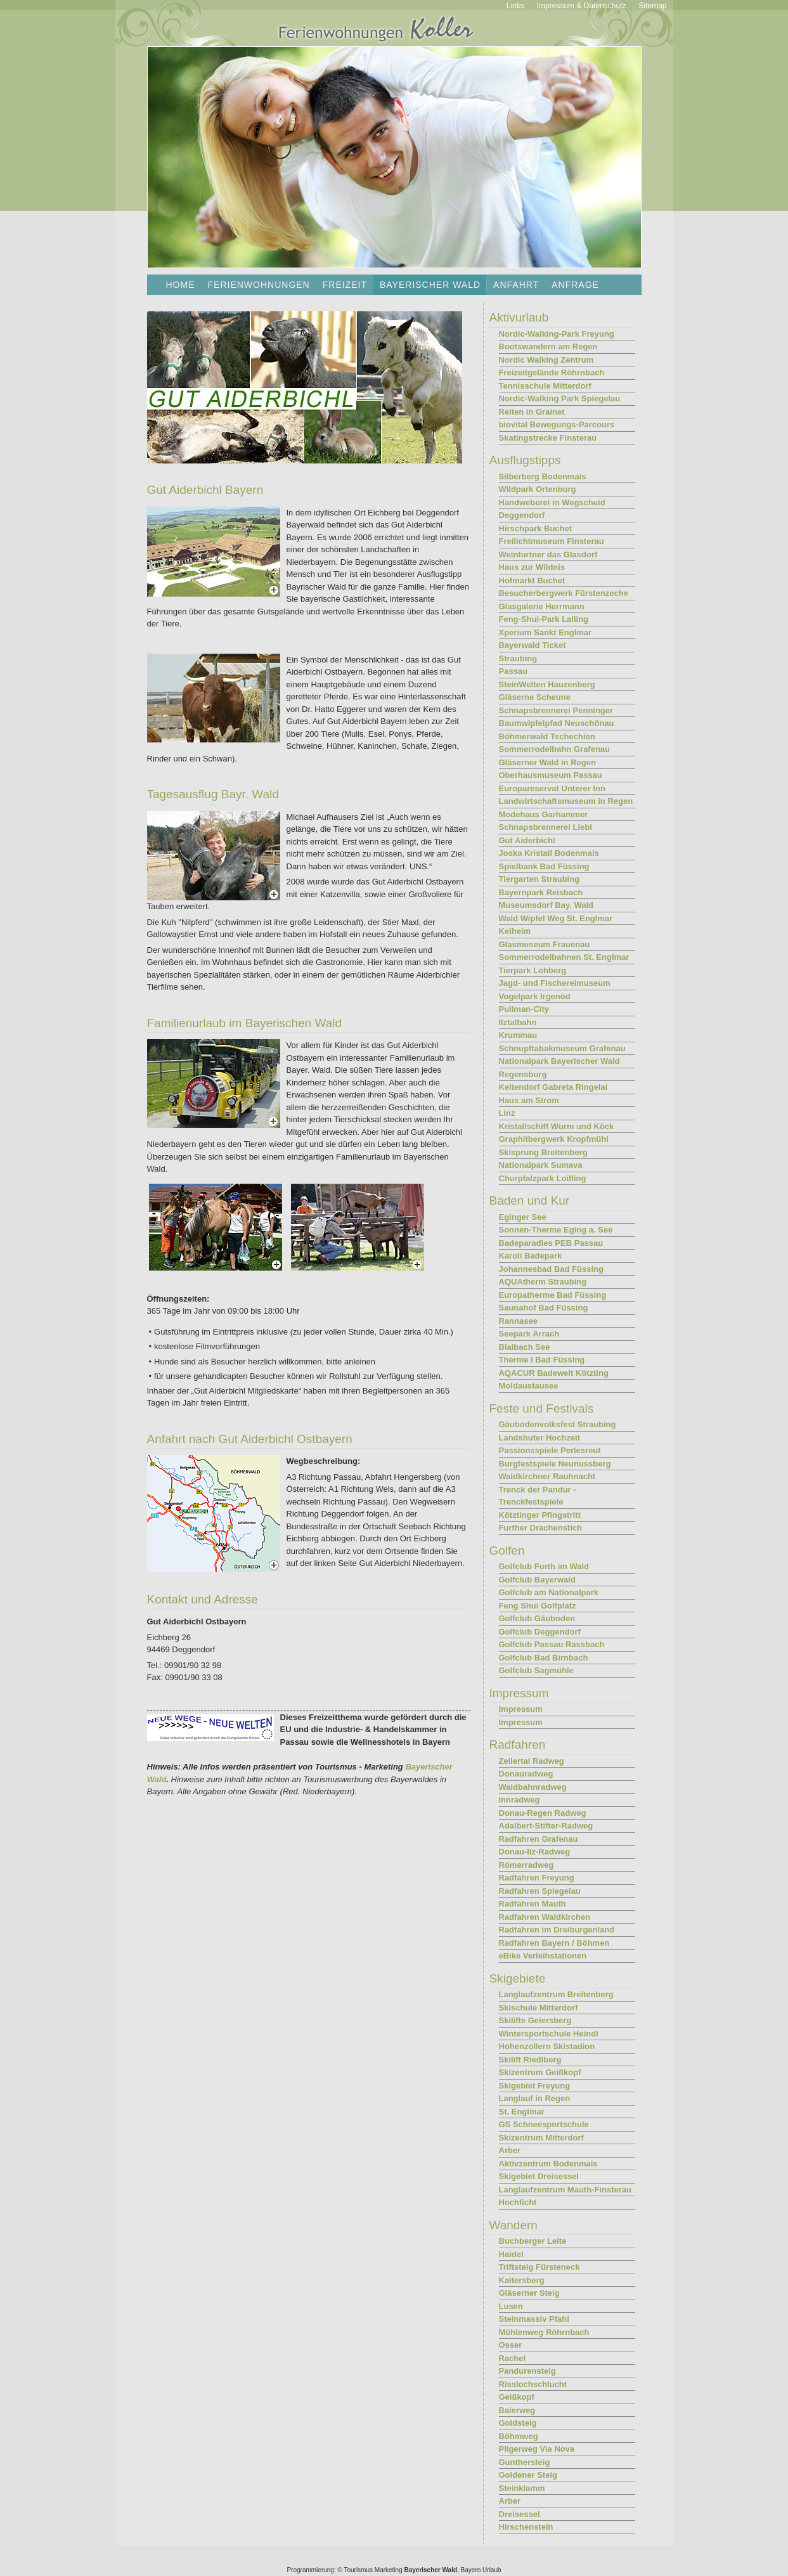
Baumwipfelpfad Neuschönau (556, 723)
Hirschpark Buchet (535, 528)
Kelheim (515, 931)
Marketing (389, 2569)
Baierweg (517, 2410)
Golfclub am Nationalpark (548, 1592)
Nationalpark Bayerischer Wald (559, 1061)
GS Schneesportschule (544, 2124)
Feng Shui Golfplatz (537, 1605)
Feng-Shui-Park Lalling (544, 619)
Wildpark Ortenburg (537, 489)
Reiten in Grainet (532, 412)
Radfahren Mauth (532, 1903)
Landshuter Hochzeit (540, 1437)
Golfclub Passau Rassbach (552, 1644)
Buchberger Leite (533, 2241)
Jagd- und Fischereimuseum (554, 983)
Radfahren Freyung (536, 1877)
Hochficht (518, 2202)
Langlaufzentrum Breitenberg (556, 1994)
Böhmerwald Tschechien (547, 736)
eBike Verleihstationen (543, 1955)
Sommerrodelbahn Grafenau (554, 749)
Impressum (521, 1709)
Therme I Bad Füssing (542, 1359)
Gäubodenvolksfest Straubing (557, 1424)
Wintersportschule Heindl (548, 2033)
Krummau (518, 1035)
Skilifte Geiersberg (535, 2020)
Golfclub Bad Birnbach (543, 1657)
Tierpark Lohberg (533, 970)
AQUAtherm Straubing (543, 1281)
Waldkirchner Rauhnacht (547, 1476)
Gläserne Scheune (535, 697)
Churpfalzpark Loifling (542, 1178)
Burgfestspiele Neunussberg (555, 1463)
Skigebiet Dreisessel (539, 2176)
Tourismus (358, 2569)
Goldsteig (518, 2423)
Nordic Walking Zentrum (546, 360)
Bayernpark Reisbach (541, 892)
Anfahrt (516, 285)
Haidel (511, 2254)
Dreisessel (519, 2514)
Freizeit (345, 285)
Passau (513, 671)
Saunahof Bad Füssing (543, 1307)
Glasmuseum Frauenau (544, 944)
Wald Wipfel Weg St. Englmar (556, 918)
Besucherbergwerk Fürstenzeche (563, 593)
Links (515, 5)
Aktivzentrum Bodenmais (548, 2163)
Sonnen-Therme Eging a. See (556, 1229)
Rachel (512, 2358)
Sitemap (652, 5)
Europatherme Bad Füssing (553, 1295)
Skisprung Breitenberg (543, 1152)
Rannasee (518, 1321)
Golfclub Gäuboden (537, 1618)
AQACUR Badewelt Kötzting (554, 1373)
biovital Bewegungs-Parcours (557, 424)
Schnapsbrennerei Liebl (545, 827)
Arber (510, 2150)
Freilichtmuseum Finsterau (551, 541)
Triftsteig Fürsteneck (539, 2267)
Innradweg (519, 1799)
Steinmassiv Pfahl (534, 2319)
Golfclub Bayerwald (537, 1579)
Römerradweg (526, 1865)
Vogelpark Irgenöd (535, 996)
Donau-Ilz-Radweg (535, 1851)
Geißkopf (516, 2397)
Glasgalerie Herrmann (542, 606)
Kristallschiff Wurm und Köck (556, 1126)
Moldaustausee (529, 1385)
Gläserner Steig (529, 2293)
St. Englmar (522, 2111)
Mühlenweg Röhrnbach (544, 2332)
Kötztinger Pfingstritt (540, 1515)
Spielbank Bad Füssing (544, 866)
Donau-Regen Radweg (542, 1813)
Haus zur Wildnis (532, 567)
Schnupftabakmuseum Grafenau (562, 1048)
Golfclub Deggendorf (540, 1631)
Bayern (471, 2569)
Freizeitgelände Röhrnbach (552, 372)
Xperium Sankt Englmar (545, 632)
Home (180, 285)
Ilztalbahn (518, 1022)
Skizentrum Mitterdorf (541, 2137)
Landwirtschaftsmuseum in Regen (566, 801)
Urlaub (491, 2569)
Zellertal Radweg (531, 1761)
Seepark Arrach (529, 1333)
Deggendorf (522, 515)
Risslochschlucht (533, 2384)
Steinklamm (522, 2488)
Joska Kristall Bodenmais (549, 853)
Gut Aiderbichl (527, 840)
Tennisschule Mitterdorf (545, 386)
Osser (510, 2345)
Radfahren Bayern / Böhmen (554, 1943)
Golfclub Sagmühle (536, 1670)
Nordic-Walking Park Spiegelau (560, 398)
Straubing (518, 658)
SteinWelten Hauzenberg (547, 684)
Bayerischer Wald (430, 2569)
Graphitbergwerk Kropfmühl (554, 1139)
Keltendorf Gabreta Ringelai (553, 1087)
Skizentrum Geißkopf (540, 2072)
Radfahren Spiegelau (540, 1891)
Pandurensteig (527, 2371)
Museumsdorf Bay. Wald (546, 905)
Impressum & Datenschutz (581, 5)
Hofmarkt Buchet (532, 580)
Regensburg (523, 1074)
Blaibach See (524, 1347)
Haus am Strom (529, 1100)
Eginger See (522, 1217)
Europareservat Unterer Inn (552, 788)
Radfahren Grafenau (538, 1839)
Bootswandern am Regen (548, 346)
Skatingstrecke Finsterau (548, 438)
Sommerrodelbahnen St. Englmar (564, 957)
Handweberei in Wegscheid (552, 502)
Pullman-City (524, 1009)
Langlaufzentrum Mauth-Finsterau (565, 2189)
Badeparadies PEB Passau (551, 1243)
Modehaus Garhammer (543, 814)
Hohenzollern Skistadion (547, 2046)
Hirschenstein (526, 2527)
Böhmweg (518, 2436)
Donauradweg (526, 1773)
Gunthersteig (524, 2462)
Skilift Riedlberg (530, 2059)
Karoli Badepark (530, 1255)
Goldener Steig (528, 2475)
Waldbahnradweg (533, 1787)
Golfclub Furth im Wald (544, 1566)
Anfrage (575, 285)
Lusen (511, 2306)
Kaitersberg (522, 2280)
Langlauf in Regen (535, 2098)
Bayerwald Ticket (532, 645)
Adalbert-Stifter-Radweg (546, 1825)
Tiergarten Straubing (539, 879)
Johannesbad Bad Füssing (551, 1269)
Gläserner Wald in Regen (547, 762)
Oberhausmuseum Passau (550, 775)
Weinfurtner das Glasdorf (548, 554)
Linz (507, 1113)
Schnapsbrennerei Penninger (556, 710)
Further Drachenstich (540, 1527)
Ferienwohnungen (259, 285)
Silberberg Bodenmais (542, 476)
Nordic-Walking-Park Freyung (556, 334)
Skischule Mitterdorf (538, 2007)
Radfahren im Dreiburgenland (557, 1929)
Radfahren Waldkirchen (545, 1917)
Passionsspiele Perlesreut (550, 1450)
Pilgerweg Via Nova (537, 2449)
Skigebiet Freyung (535, 2085)
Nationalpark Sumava (541, 1165)
